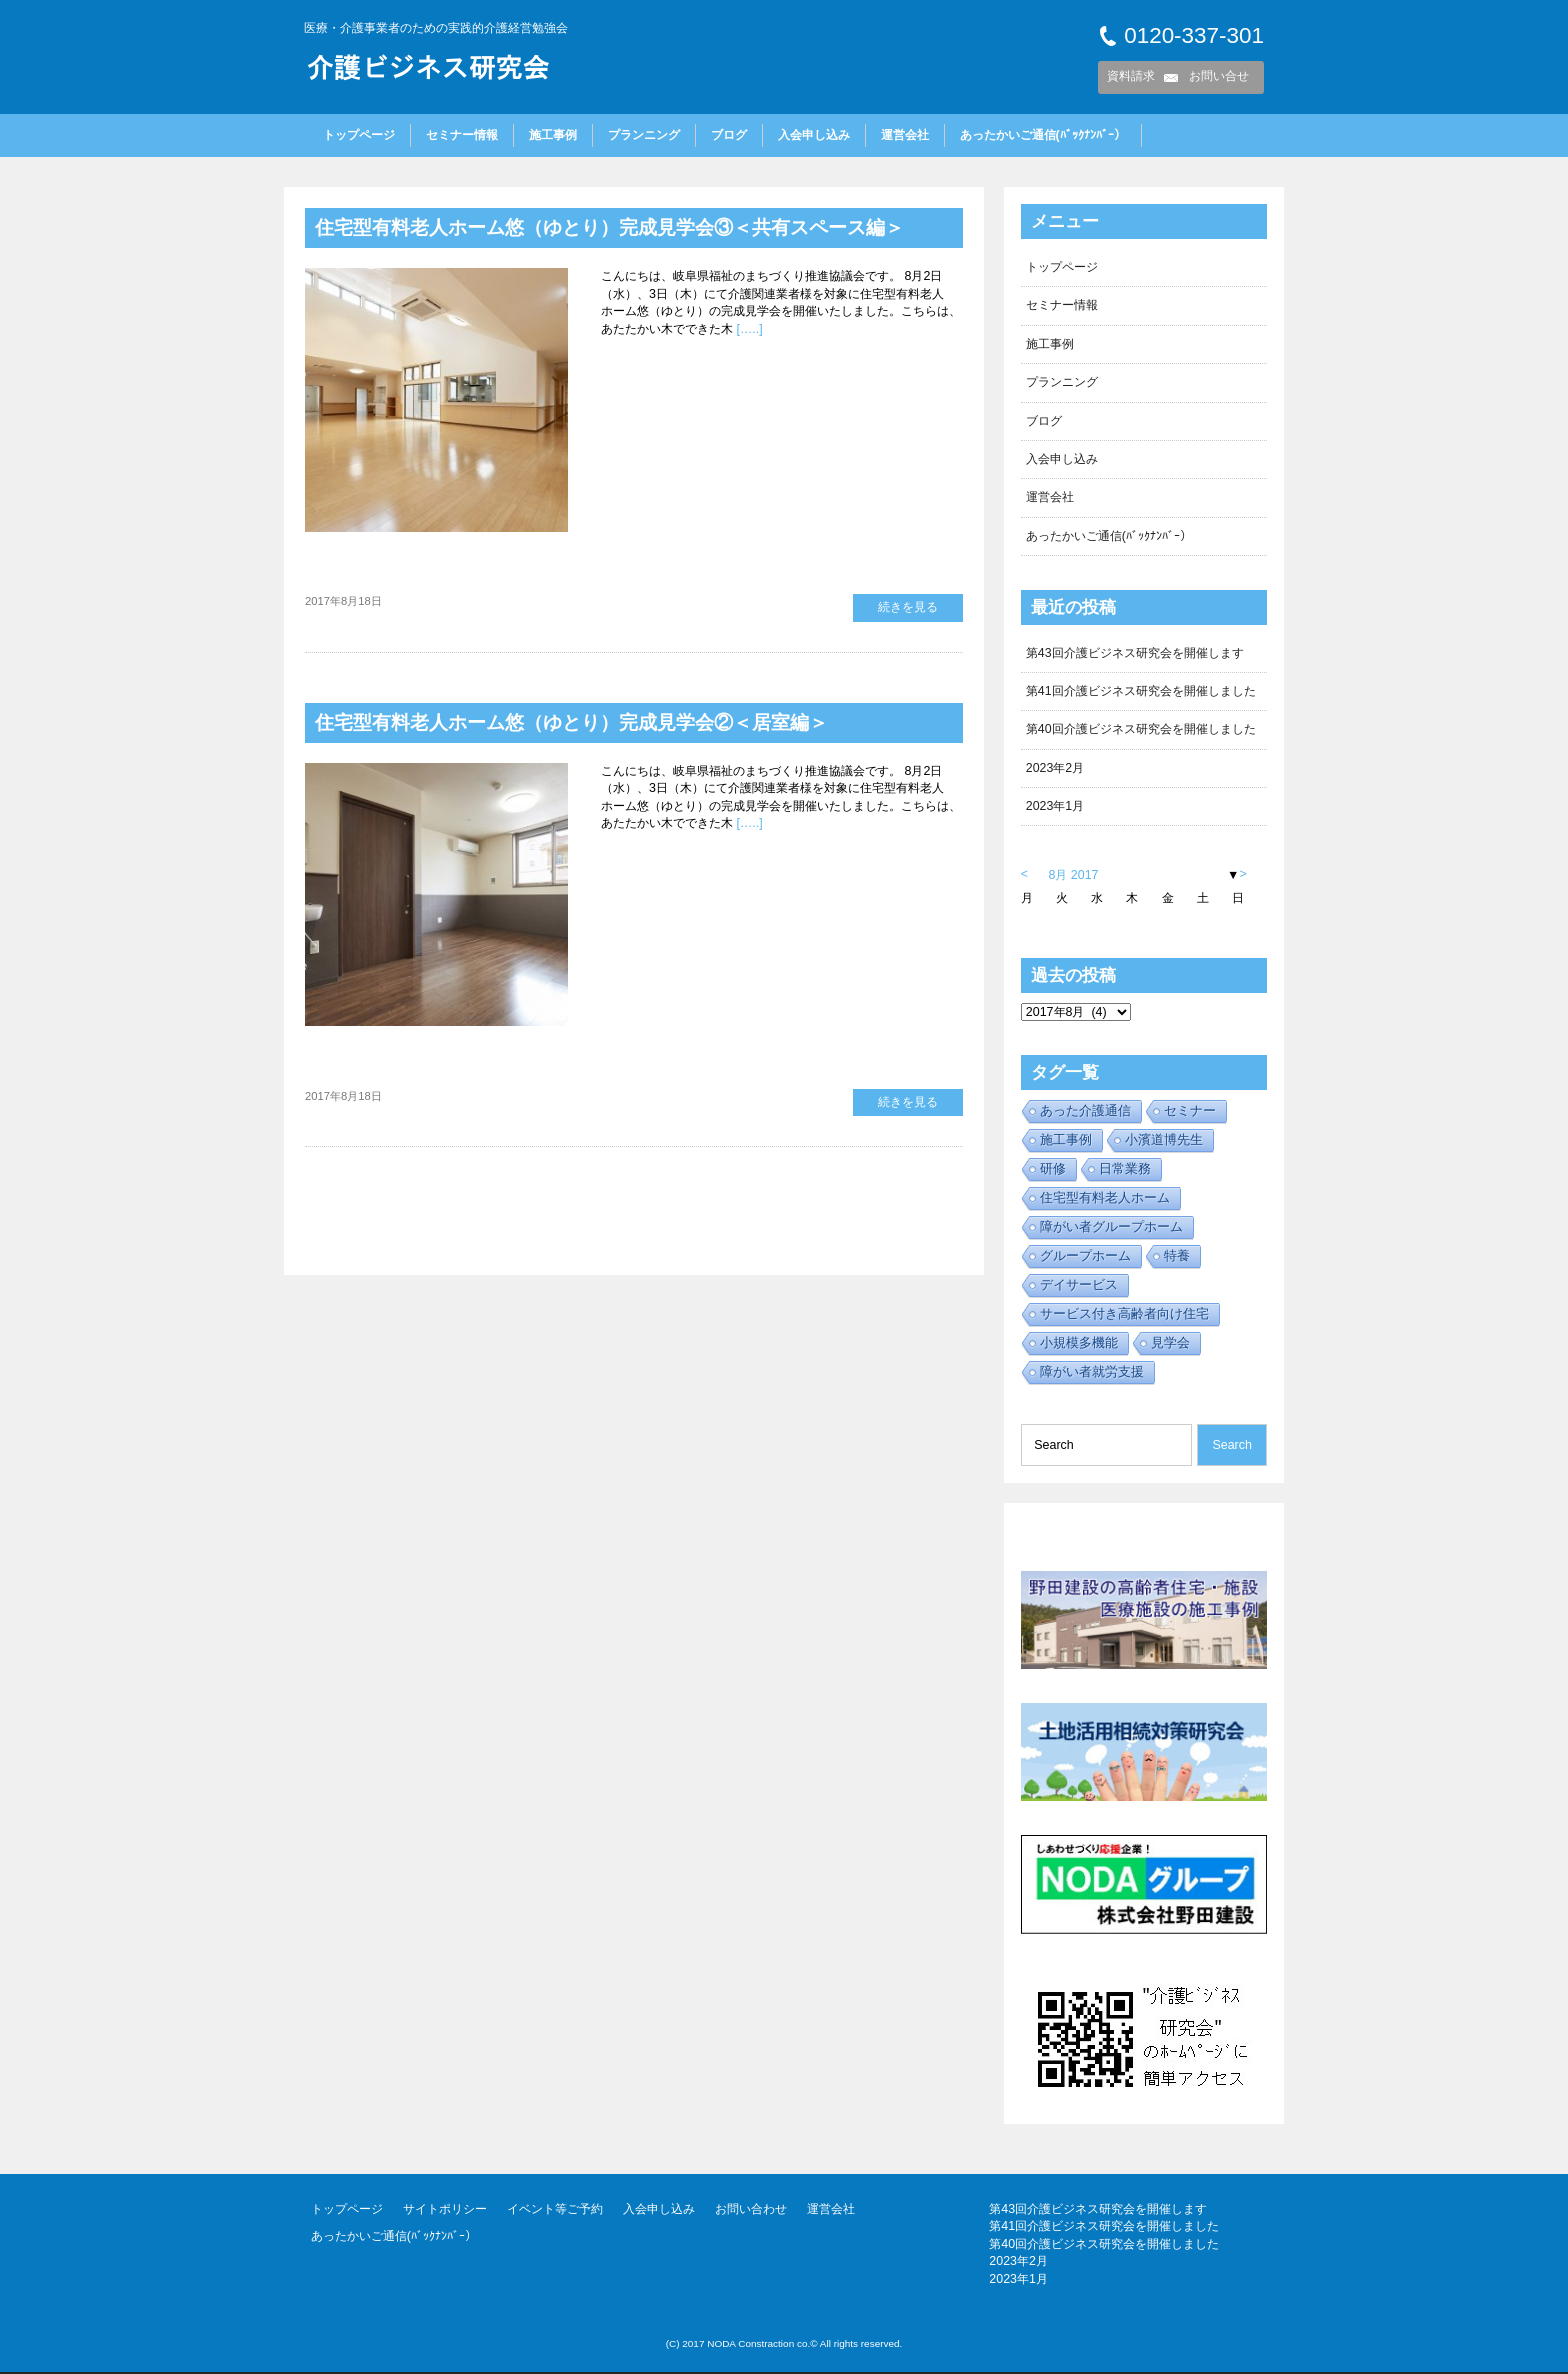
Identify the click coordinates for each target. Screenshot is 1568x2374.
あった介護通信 (1085, 1112)
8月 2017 (1074, 876)
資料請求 (1131, 76)
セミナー (1190, 1112)
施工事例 (553, 135)
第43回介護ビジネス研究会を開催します (1135, 653)
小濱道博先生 (1164, 1141)
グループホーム (1085, 1257)
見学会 (1170, 1344)
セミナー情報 (462, 135)
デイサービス (1079, 1286)
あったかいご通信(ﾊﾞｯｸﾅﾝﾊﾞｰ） (1043, 135)
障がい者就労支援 (1092, 1373)
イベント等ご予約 (555, 2210)
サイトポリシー (445, 2210)
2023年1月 (1055, 807)
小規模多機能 (1079, 1344)
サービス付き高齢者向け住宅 (1124, 1315)
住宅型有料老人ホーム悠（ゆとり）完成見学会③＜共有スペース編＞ (625, 227)
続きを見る (908, 607)
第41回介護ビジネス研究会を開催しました (1141, 692)
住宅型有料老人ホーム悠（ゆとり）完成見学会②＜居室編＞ (585, 722)
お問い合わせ (751, 2210)
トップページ (359, 135)
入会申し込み (814, 135)
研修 (1053, 1170)
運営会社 (905, 135)
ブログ (729, 135)
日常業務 (1125, 1170)
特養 (1177, 1257)
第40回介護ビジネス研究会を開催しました (1141, 730)
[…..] (748, 329)
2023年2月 (1055, 769)
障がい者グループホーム (1111, 1228)
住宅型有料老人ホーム (1105, 1199)
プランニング (644, 135)
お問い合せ (1219, 76)
